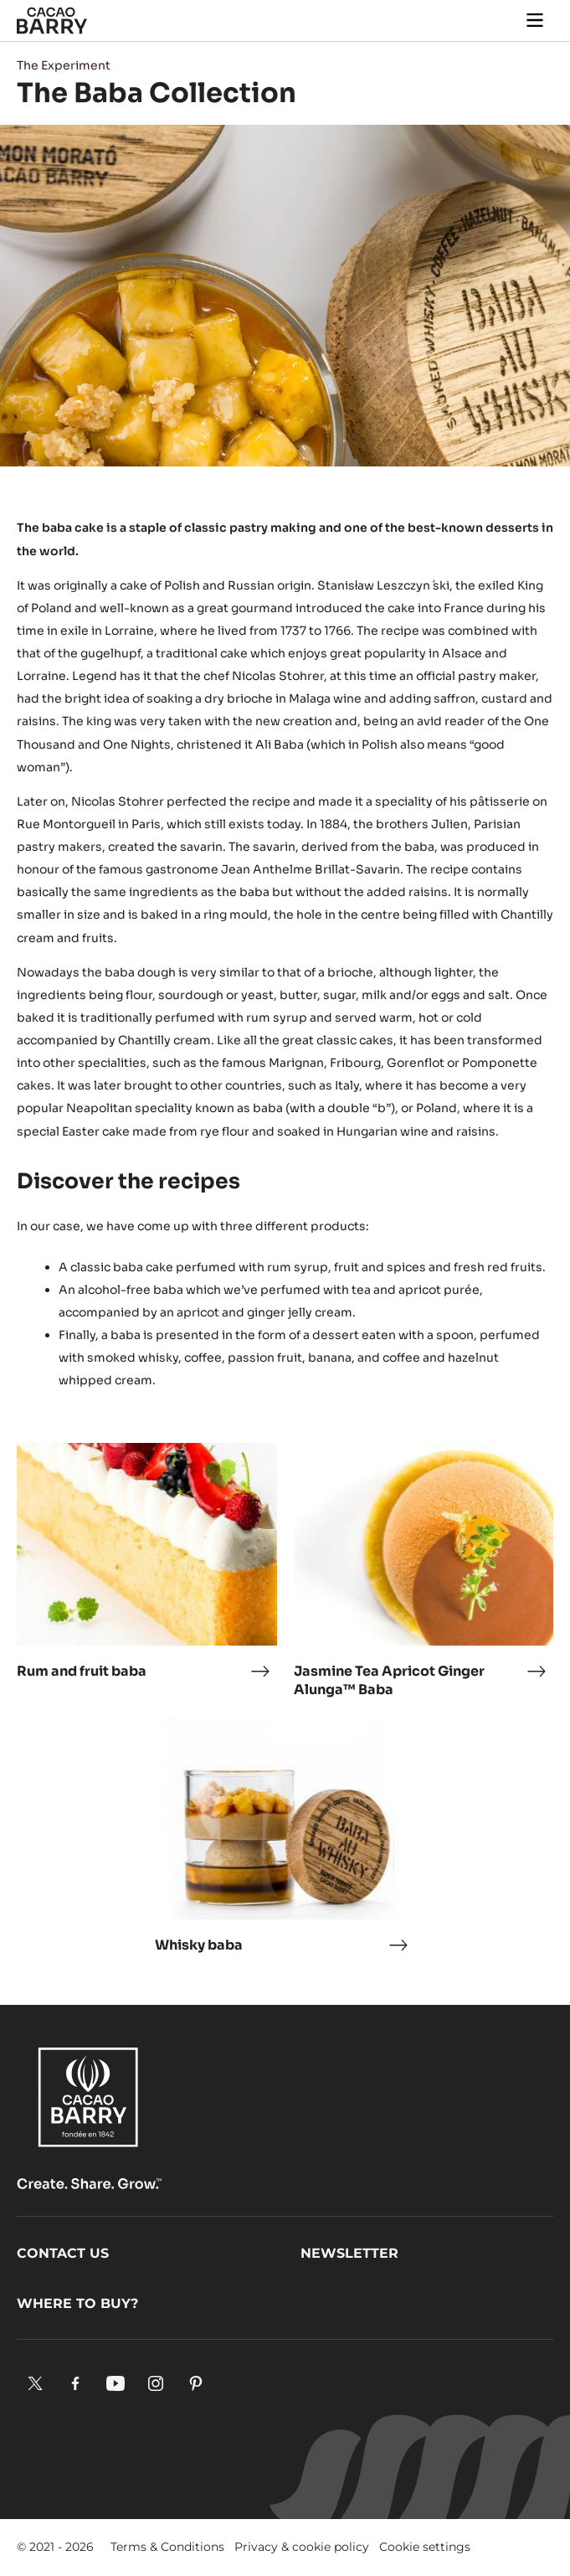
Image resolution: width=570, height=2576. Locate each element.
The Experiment (63, 65)
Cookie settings (424, 2546)
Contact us (63, 2253)
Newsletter (349, 2253)
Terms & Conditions (167, 2546)
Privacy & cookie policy (301, 2546)
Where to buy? (77, 2303)
